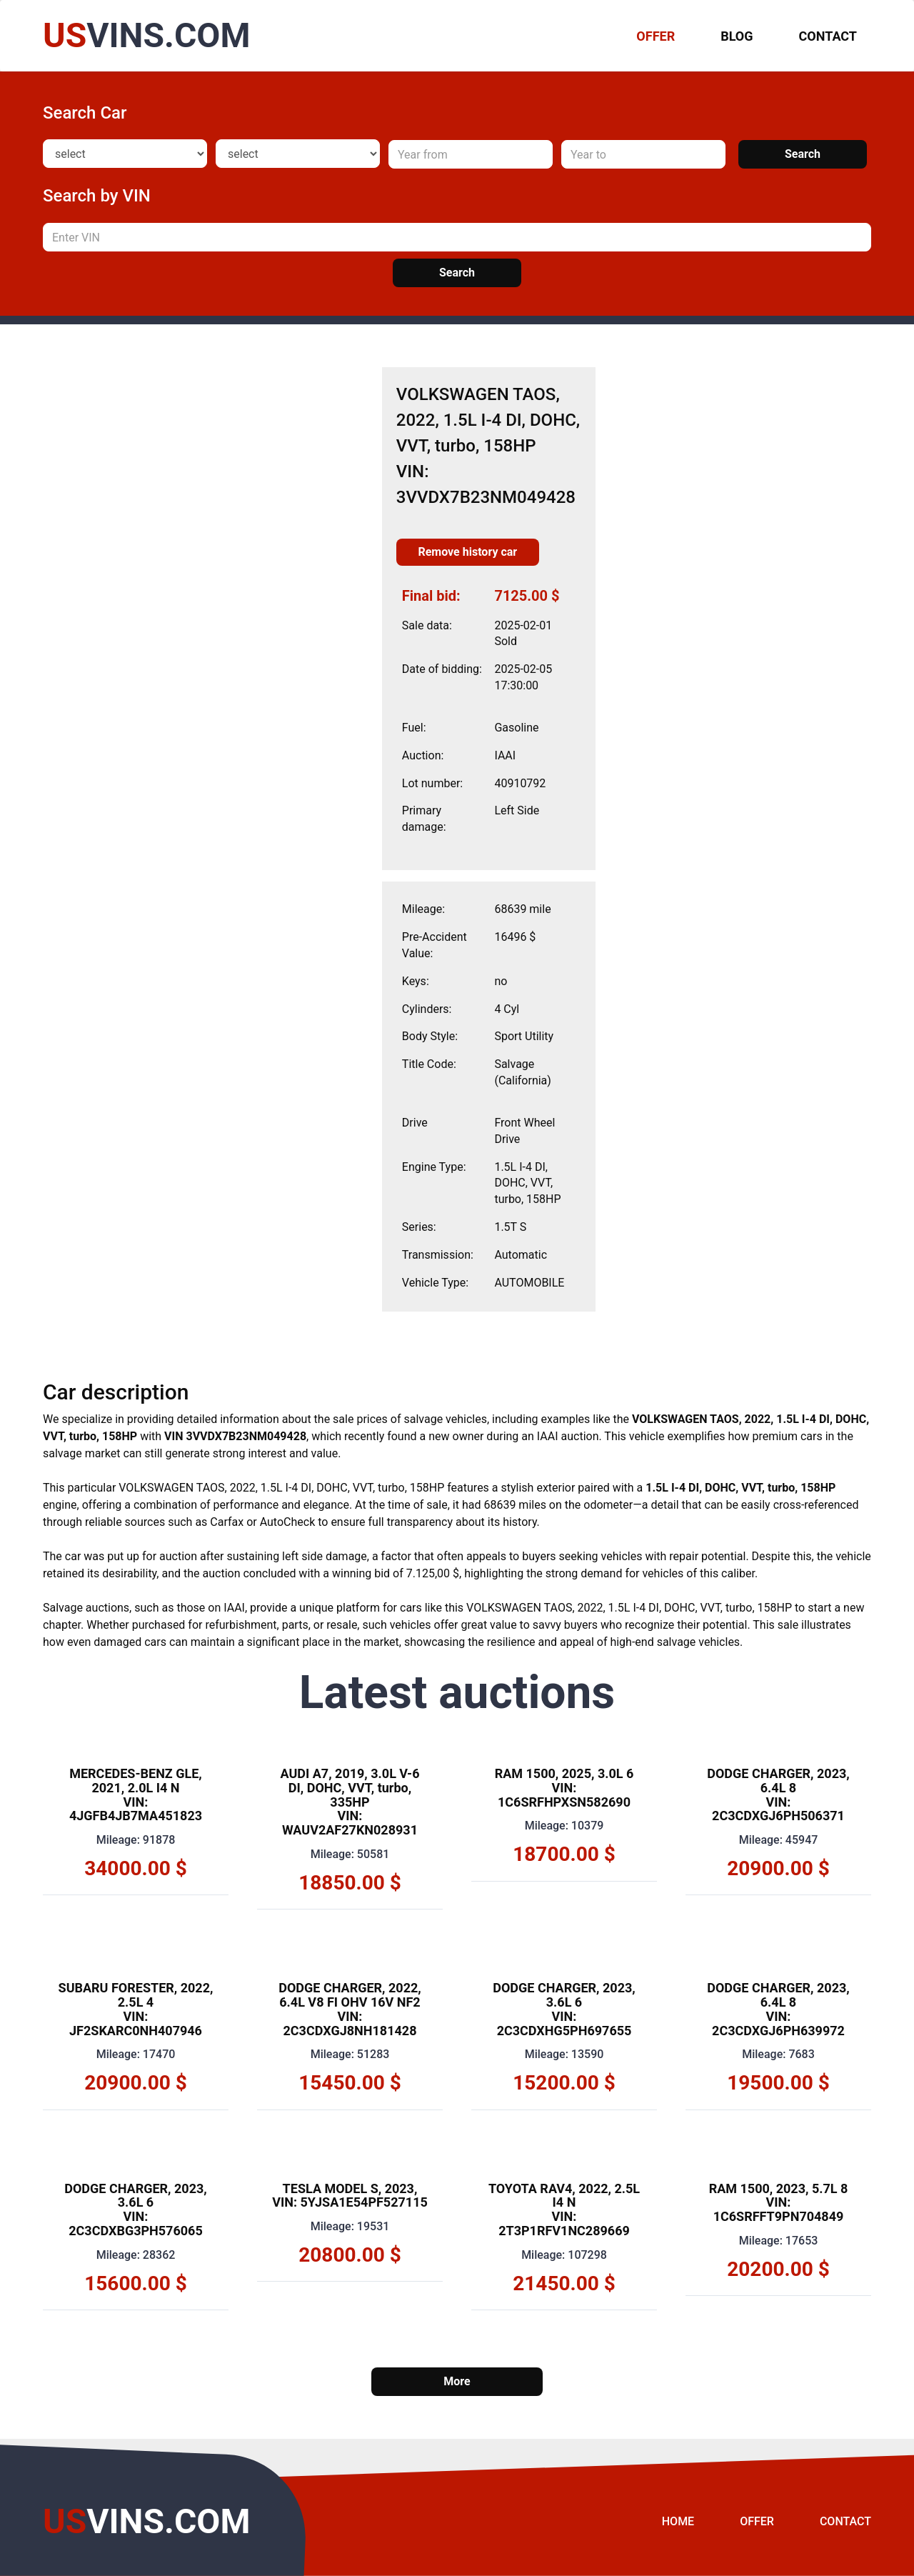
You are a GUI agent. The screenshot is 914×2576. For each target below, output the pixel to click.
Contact (828, 36)
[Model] (298, 153)
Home (678, 2521)
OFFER (655, 36)
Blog (736, 36)
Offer (757, 2521)
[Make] (125, 153)
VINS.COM (146, 35)
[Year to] (643, 154)
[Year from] (470, 154)
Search (802, 154)
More (456, 2381)
